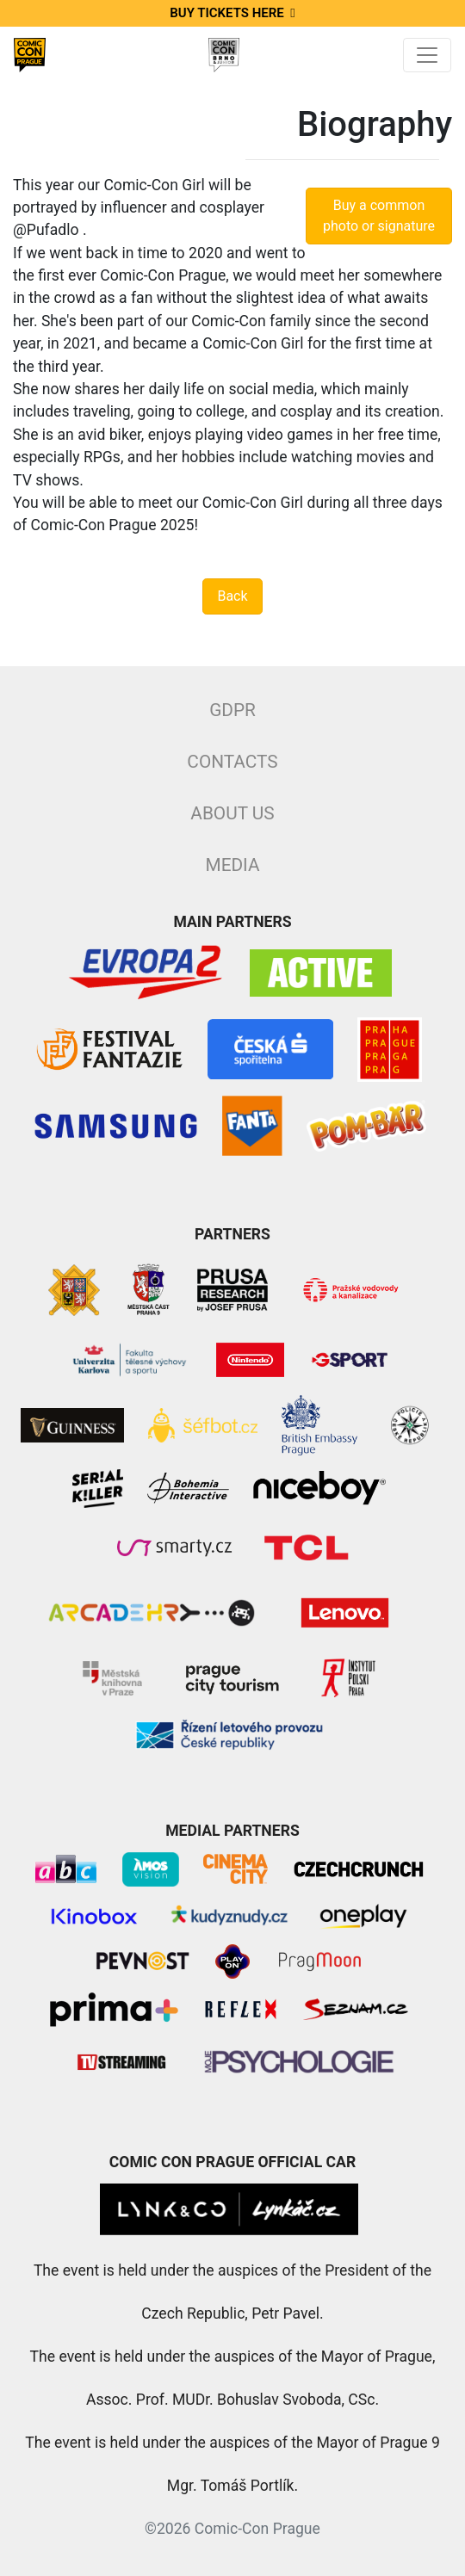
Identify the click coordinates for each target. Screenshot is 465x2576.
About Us (232, 813)
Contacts (232, 761)
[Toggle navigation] (427, 55)
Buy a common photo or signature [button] (379, 215)
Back (232, 596)
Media (232, 865)
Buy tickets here (232, 13)
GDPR (232, 710)
